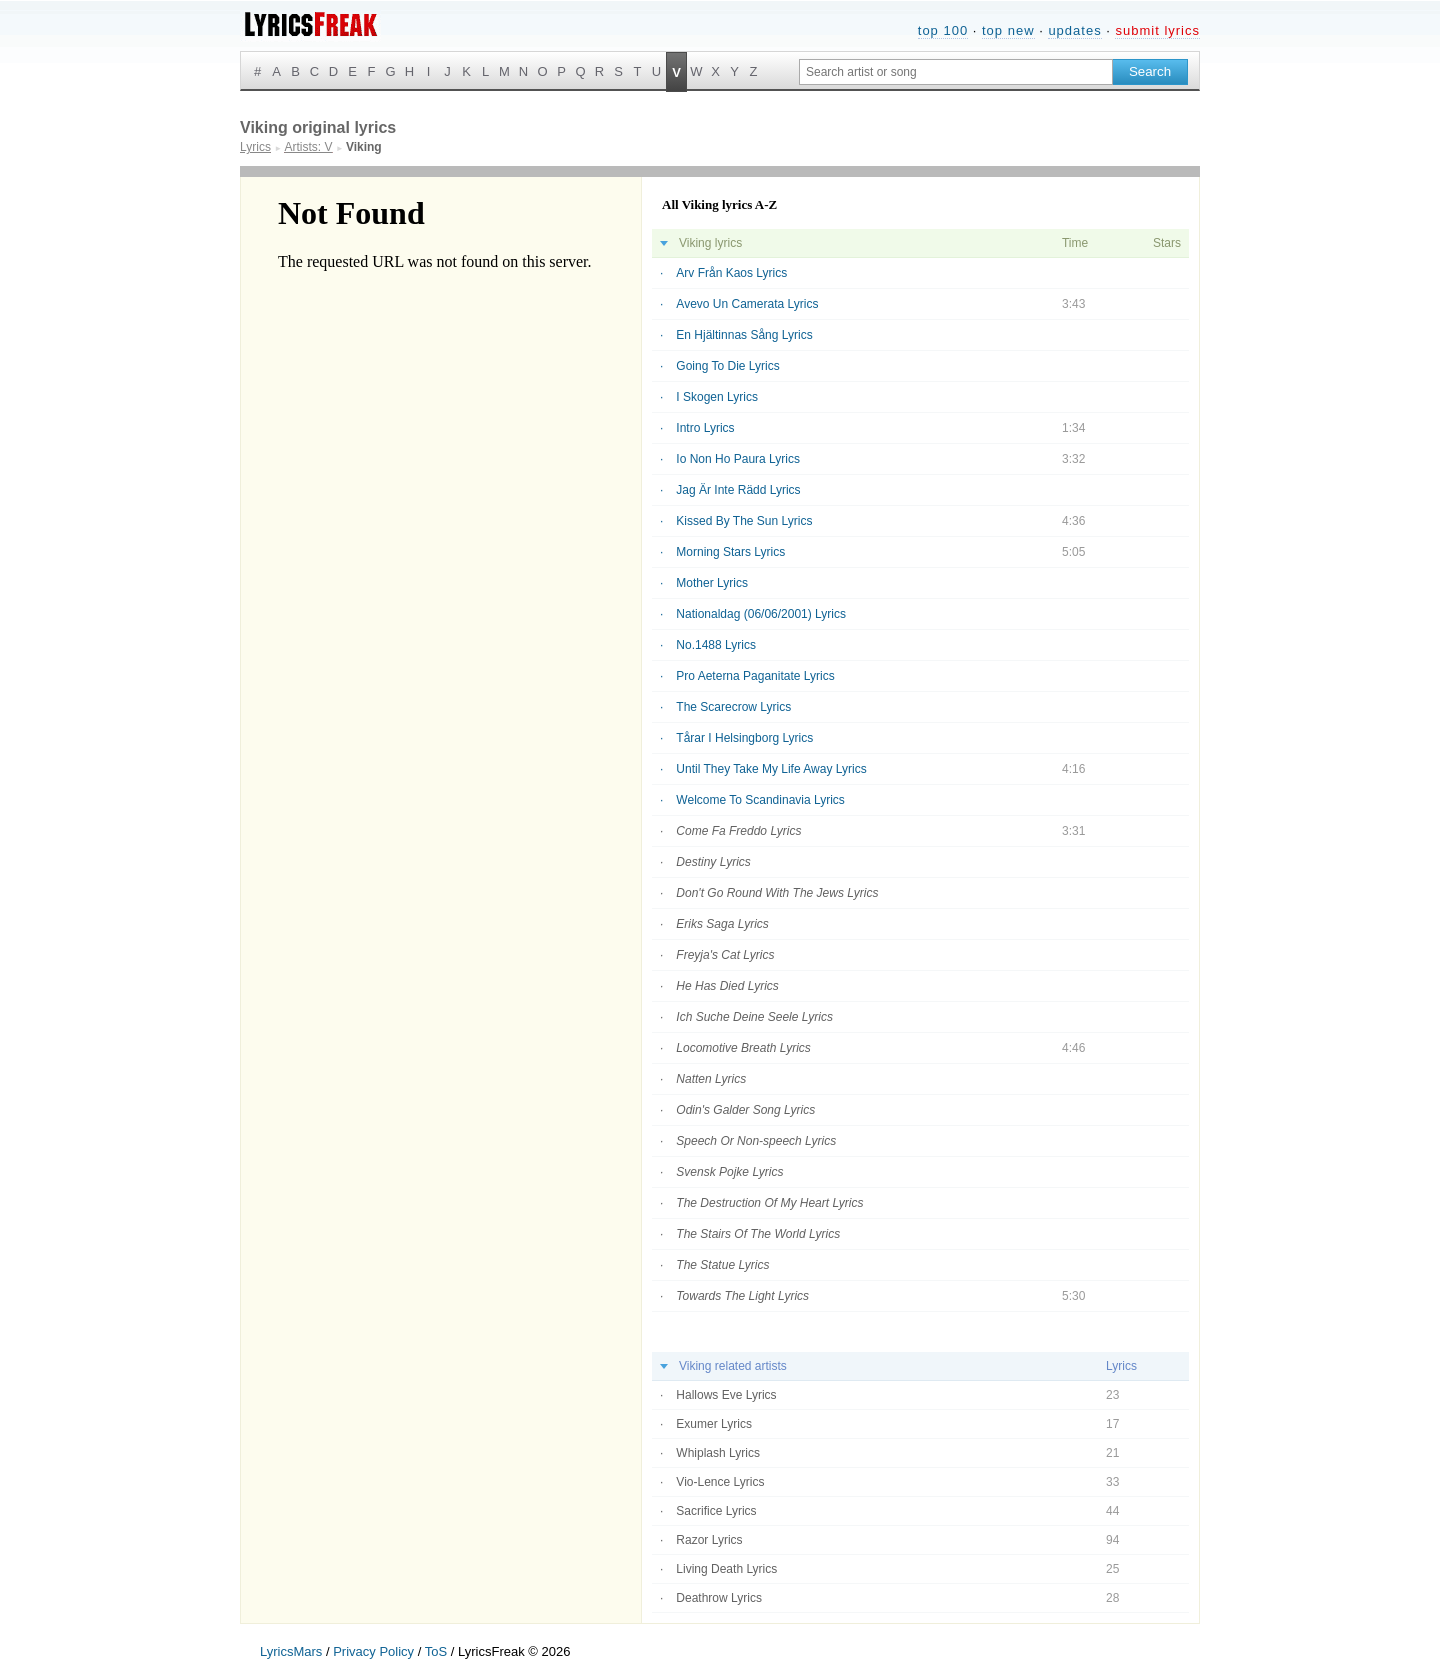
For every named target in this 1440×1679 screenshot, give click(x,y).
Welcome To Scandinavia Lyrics (760, 800)
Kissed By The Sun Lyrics (744, 521)
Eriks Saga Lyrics (722, 924)
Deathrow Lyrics (719, 1598)
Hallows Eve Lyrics (726, 1395)
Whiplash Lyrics (718, 1453)
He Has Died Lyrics (727, 986)
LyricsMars (291, 1651)
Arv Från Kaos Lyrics (731, 273)
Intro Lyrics (705, 428)
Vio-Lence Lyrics (720, 1482)
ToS (436, 1651)
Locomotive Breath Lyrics (743, 1048)
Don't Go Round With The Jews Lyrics (777, 893)
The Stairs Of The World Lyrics (758, 1234)
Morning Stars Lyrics (730, 552)
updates (1074, 30)
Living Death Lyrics (726, 1569)
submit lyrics (1157, 30)
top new (1008, 30)
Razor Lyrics (709, 1540)
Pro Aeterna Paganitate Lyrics (755, 676)
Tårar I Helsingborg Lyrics (744, 738)
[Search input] (956, 72)
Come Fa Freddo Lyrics (738, 831)
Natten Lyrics (711, 1079)
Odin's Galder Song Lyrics (745, 1110)
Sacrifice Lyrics (716, 1511)
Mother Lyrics (712, 583)
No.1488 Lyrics (716, 645)
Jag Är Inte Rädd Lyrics (738, 490)
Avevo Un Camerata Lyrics (747, 304)
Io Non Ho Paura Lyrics (738, 459)
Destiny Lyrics (713, 862)
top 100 (943, 30)
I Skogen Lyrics (717, 397)
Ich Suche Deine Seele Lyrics (754, 1017)
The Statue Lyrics (722, 1265)
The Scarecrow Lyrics (733, 707)
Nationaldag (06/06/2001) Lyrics (761, 614)
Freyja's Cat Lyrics (725, 955)
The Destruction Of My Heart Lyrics (769, 1203)
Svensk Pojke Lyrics (729, 1172)
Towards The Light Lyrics (742, 1296)
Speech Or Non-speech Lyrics (756, 1141)
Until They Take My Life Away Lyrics (771, 769)
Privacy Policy (373, 1651)
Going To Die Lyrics (727, 366)
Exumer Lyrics (714, 1424)
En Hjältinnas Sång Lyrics (744, 335)
